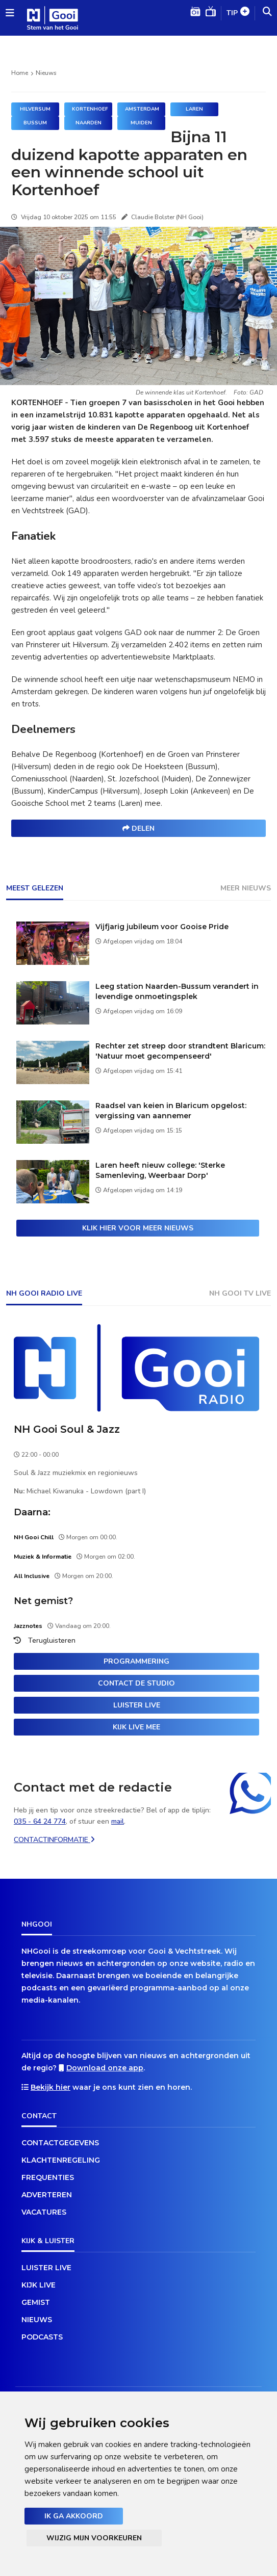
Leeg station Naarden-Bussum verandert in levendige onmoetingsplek (177, 991)
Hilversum (35, 109)
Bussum (35, 122)
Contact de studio (136, 1683)
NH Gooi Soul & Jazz (67, 1429)
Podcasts (42, 2337)
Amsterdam (142, 109)
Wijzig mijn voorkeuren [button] (94, 2538)
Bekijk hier (50, 2087)
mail (117, 1821)
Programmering (136, 1661)
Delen (138, 828)
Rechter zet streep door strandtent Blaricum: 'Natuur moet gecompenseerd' (180, 1051)
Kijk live (38, 2285)
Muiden (141, 122)
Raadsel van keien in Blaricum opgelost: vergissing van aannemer (170, 1110)
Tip (237, 13)
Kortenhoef (90, 109)
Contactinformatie (54, 1840)
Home (19, 73)
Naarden (88, 122)
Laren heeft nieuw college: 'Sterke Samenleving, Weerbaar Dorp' (160, 1170)
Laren (194, 109)
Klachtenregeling (60, 2160)
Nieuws (46, 73)
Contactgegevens (60, 2142)
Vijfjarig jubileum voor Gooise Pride (162, 926)
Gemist (35, 2302)
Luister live (136, 1705)
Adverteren (46, 2194)
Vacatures (43, 2212)
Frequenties (47, 2177)
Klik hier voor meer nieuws (137, 1228)
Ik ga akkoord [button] (73, 2516)
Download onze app (104, 2067)
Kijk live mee (136, 1727)
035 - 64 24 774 (40, 1821)
